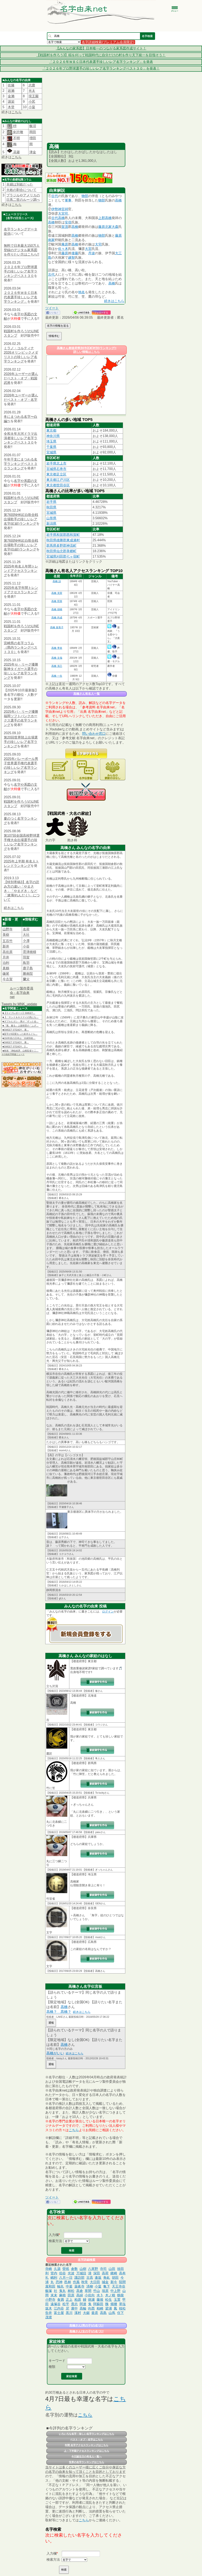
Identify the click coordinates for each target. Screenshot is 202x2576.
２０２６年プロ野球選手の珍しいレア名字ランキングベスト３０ (20, 271)
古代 (54, 196)
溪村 (77, 2313)
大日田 (95, 2282)
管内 (53, 2273)
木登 (11, 107)
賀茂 (64, 227)
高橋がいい (55, 2053)
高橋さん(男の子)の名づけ (86, 2325)
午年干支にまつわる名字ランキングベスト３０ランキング (20, 464)
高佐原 (8, 952)
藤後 (100, 2299)
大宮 (88, 249)
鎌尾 (6, 973)
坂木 (48, 2308)
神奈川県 (53, 436)
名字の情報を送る (58, 325)
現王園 (33, 96)
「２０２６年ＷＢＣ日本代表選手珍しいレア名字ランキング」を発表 (101, 62)
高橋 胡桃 (56, 609)
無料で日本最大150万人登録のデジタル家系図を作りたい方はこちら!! (22, 250)
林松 (71, 2291)
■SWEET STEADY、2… (15, 1046)
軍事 (68, 200)
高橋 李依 (56, 648)
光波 (71, 2273)
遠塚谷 (55, 2304)
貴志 (74, 2304)
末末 (53, 2295)
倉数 (74, 2269)
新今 (113, 2282)
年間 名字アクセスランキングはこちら (86, 2445)
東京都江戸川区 (58, 480)
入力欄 (54, 2235)
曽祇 (65, 2269)
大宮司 (63, 213)
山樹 (83, 2269)
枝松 (122, 2308)
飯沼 (32, 126)
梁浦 (108, 2308)
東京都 (51, 430)
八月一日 (66, 2277)
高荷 (105, 2273)
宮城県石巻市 (56, 469)
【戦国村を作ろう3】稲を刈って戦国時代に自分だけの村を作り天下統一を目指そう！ (101, 55)
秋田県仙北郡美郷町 (61, 551)
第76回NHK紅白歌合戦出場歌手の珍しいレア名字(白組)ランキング (21, 545)
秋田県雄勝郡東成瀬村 (63, 540)
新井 (6, 946)
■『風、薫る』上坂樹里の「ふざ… (21, 1025)
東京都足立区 (56, 474)
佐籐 (11, 85)
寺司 (103, 2269)
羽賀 (26, 957)
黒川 (69, 2313)
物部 (85, 196)
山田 (112, 2269)
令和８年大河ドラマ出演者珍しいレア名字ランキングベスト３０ (20, 438)
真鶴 (6, 968)
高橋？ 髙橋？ (58, 2012)
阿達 (83, 2304)
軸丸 (60, 2286)
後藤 (74, 253)
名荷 (26, 929)
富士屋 (59, 2313)
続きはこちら (14, 908)
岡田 (32, 132)
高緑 (79, 2295)
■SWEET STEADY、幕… (16, 1029)
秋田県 (51, 507)
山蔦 (112, 2313)
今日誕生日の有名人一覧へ (86, 2456)
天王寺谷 (118, 2286)
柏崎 (100, 2308)
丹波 (91, 253)
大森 (115, 227)
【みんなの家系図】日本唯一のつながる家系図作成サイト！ (101, 48)
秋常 (84, 2282)
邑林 (67, 2282)
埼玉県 (51, 441)
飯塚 (48, 2291)
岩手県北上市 (56, 463)
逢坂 (98, 2277)
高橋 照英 (56, 601)
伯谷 (62, 2273)
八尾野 (93, 2269)
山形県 (51, 518)
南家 (51, 240)
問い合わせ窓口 (94, 733)
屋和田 (50, 2286)
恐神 (59, 2282)
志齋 (31, 85)
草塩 (122, 2304)
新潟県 (51, 523)
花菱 (13, 152)
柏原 (77, 2299)
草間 (88, 2291)
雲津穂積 (29, 952)
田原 (71, 2295)
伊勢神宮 (58, 209)
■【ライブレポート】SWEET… (19, 1013)
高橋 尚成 (56, 617)
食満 (60, 2299)
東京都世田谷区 (58, 485)
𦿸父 (26, 979)
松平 (65, 2304)
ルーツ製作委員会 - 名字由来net (21, 993)
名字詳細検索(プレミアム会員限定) (108, 42)
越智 (71, 257)
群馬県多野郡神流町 (61, 545)
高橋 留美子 (56, 627)
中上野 (115, 2291)
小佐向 (90, 2295)
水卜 (100, 2295)
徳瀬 (91, 2299)
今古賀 (8, 979)
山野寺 (8, 929)
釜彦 (94, 2313)
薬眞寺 (79, 2286)
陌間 (122, 2282)
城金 (105, 2282)
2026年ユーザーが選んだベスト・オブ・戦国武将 (21, 378)
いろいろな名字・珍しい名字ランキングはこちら (86, 2433)
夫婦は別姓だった (19, 184)
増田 (32, 138)
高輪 (83, 2308)
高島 (103, 2313)
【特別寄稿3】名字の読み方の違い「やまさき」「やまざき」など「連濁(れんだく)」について (22, 890)
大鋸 (86, 2313)
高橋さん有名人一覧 (86, 693)
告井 (48, 2313)
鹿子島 (28, 968)
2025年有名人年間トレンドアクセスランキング (21, 571)
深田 (96, 2273)
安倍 (68, 222)
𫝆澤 (26, 941)
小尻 (31, 101)
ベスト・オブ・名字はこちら (86, 2439)
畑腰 (113, 2304)
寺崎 (48, 2269)
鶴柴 (120, 2295)
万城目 (81, 2273)
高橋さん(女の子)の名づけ (86, 2331)
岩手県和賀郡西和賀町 (63, 534)
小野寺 (50, 2299)
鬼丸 (62, 2291)
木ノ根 (110, 2295)
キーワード (57, 2360)
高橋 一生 (56, 675)
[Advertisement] (86, 111)
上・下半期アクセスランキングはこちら (86, 2450)
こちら (17, 112)
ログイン (108, 1611)
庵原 (64, 244)
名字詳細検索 (86, 2259)
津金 (32, 152)
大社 (26, 934)
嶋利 (53, 2277)
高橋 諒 (57, 581)
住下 (120, 2313)
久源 (57, 2269)
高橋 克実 (56, 593)
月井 (6, 957)
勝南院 (28, 973)
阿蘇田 (98, 2304)
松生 (108, 2299)
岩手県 (51, 502)
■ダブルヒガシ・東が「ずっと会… (21, 1021)
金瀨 (11, 96)
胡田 (115, 2277)
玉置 (117, 2299)
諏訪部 (79, 2277)
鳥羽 (26, 963)
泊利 (6, 963)
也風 (76, 2282)
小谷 (26, 946)
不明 (16, 138)
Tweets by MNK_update (19, 1004)
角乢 (106, 2277)
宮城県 (51, 452)
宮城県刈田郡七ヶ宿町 (63, 556)
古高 (89, 2277)
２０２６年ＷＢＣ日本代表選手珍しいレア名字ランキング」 (20, 297)
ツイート (52, 308)
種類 (52, 2366)
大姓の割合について (21, 190)
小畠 (31, 107)
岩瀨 (11, 90)
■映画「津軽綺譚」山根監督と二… (21, 1050)
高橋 (118, 200)
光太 (31, 90)
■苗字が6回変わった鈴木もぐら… (20, 1034)
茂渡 (48, 2317)
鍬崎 (113, 2273)
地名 (81, 292)
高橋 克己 (56, 666)
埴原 (105, 2291)
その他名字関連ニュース (13, 1054)
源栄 (11, 101)
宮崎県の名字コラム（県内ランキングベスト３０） (20, 647)
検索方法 (55, 2241)
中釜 (69, 2286)
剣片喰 (17, 132)
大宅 (98, 244)
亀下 (106, 2286)
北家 (108, 227)
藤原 (101, 227)
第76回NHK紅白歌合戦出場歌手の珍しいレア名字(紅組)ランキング (21, 519)
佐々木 (63, 249)
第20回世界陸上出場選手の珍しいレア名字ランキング (21, 742)
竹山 (96, 2291)
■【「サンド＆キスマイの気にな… (21, 1017)
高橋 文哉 (56, 657)
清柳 (89, 2286)
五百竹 (8, 941)
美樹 (6, 934)
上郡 (101, 218)
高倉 (79, 2291)
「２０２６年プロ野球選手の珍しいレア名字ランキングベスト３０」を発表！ (101, 68)
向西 (91, 2308)
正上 (69, 2299)
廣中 (74, 2308)
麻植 (62, 2295)
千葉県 (51, 447)
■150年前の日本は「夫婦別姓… (19, 1038)
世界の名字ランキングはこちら (86, 2462)
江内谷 (59, 2308)
